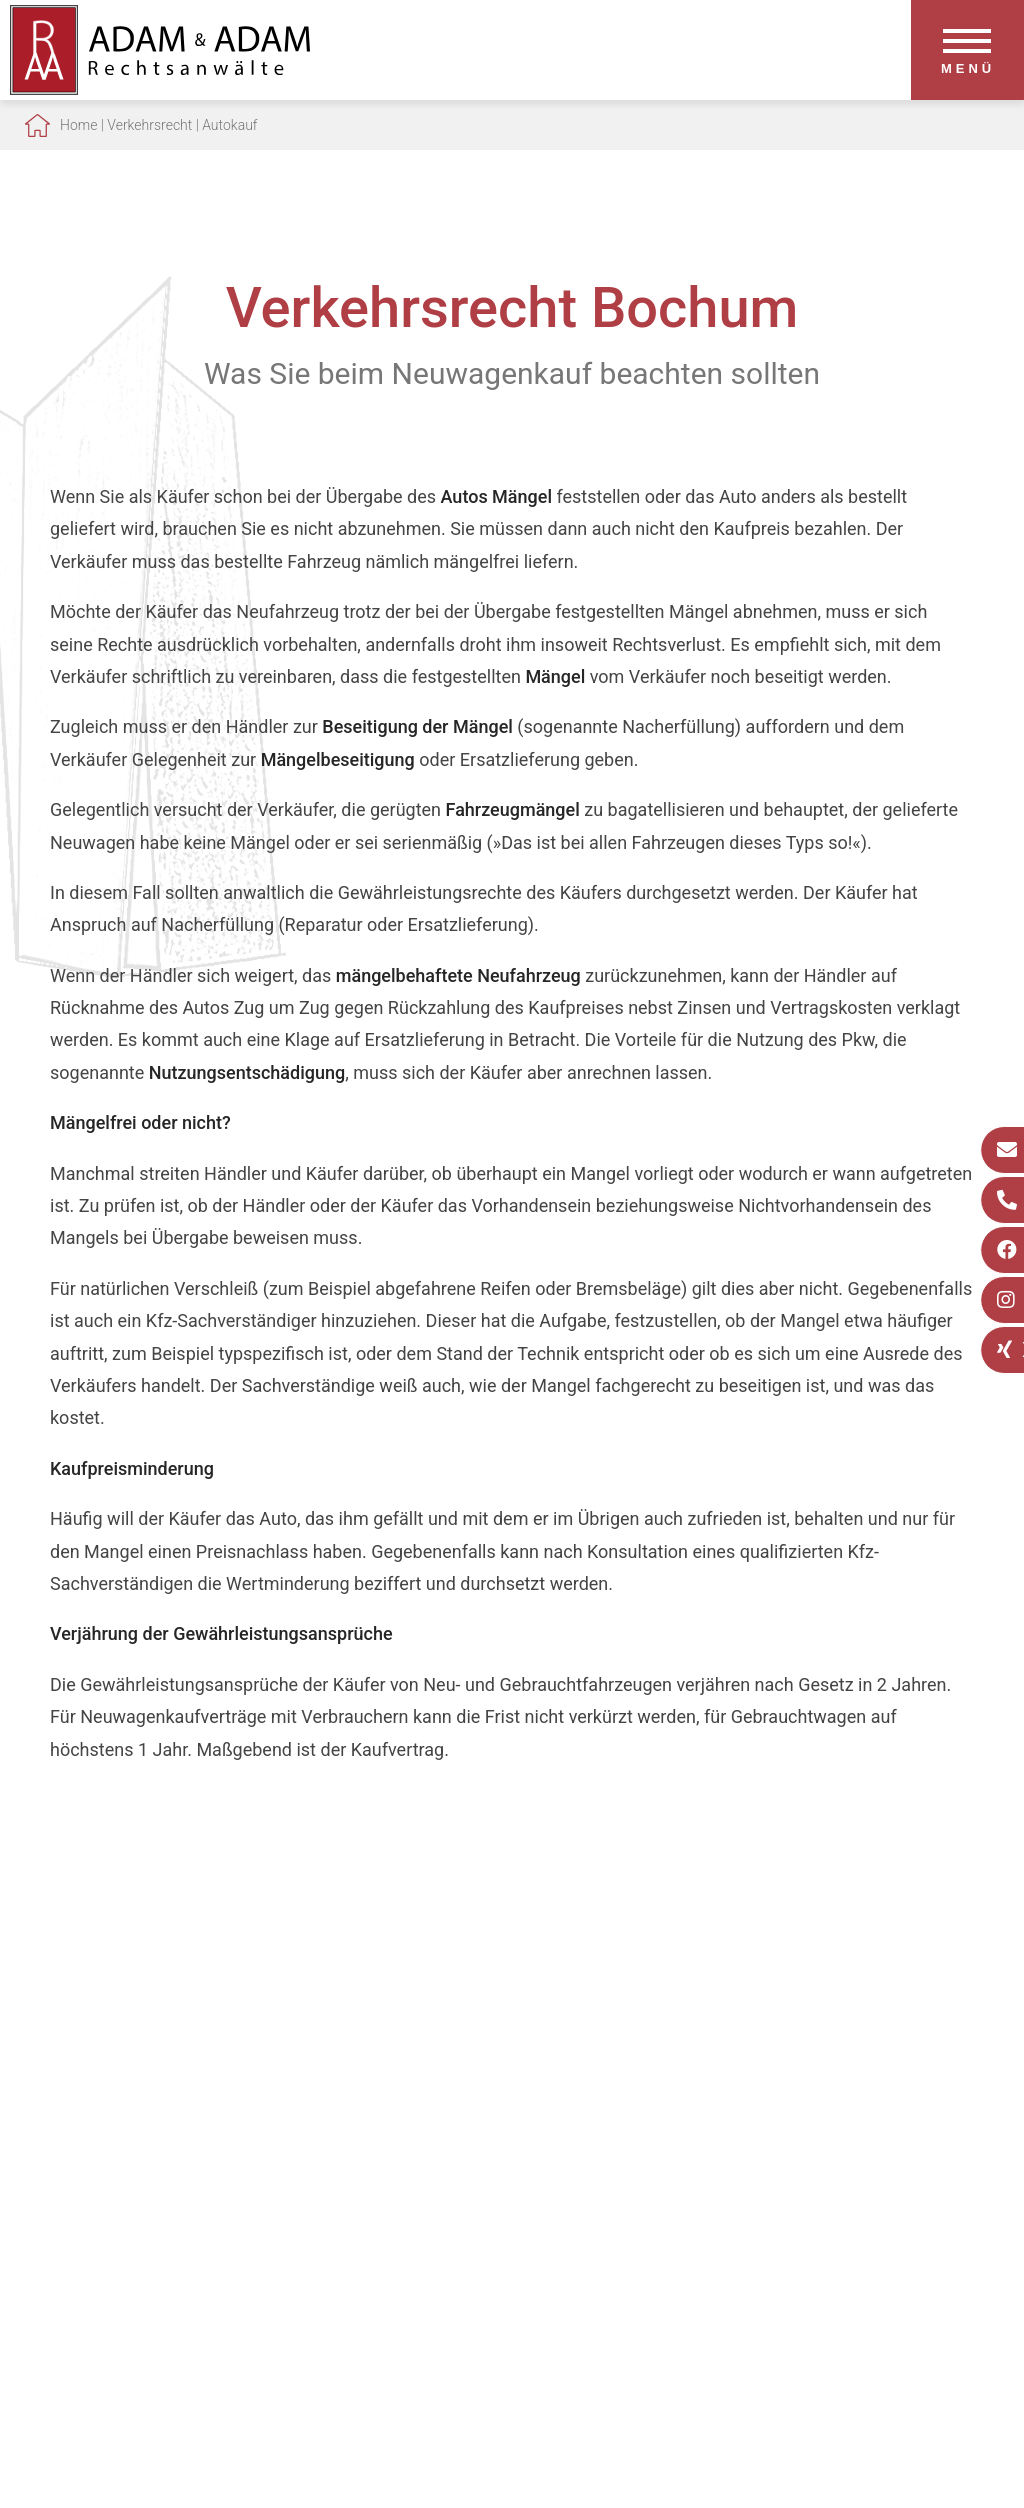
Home (78, 125)
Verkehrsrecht (149, 125)
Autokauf (229, 125)
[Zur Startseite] (160, 88)
